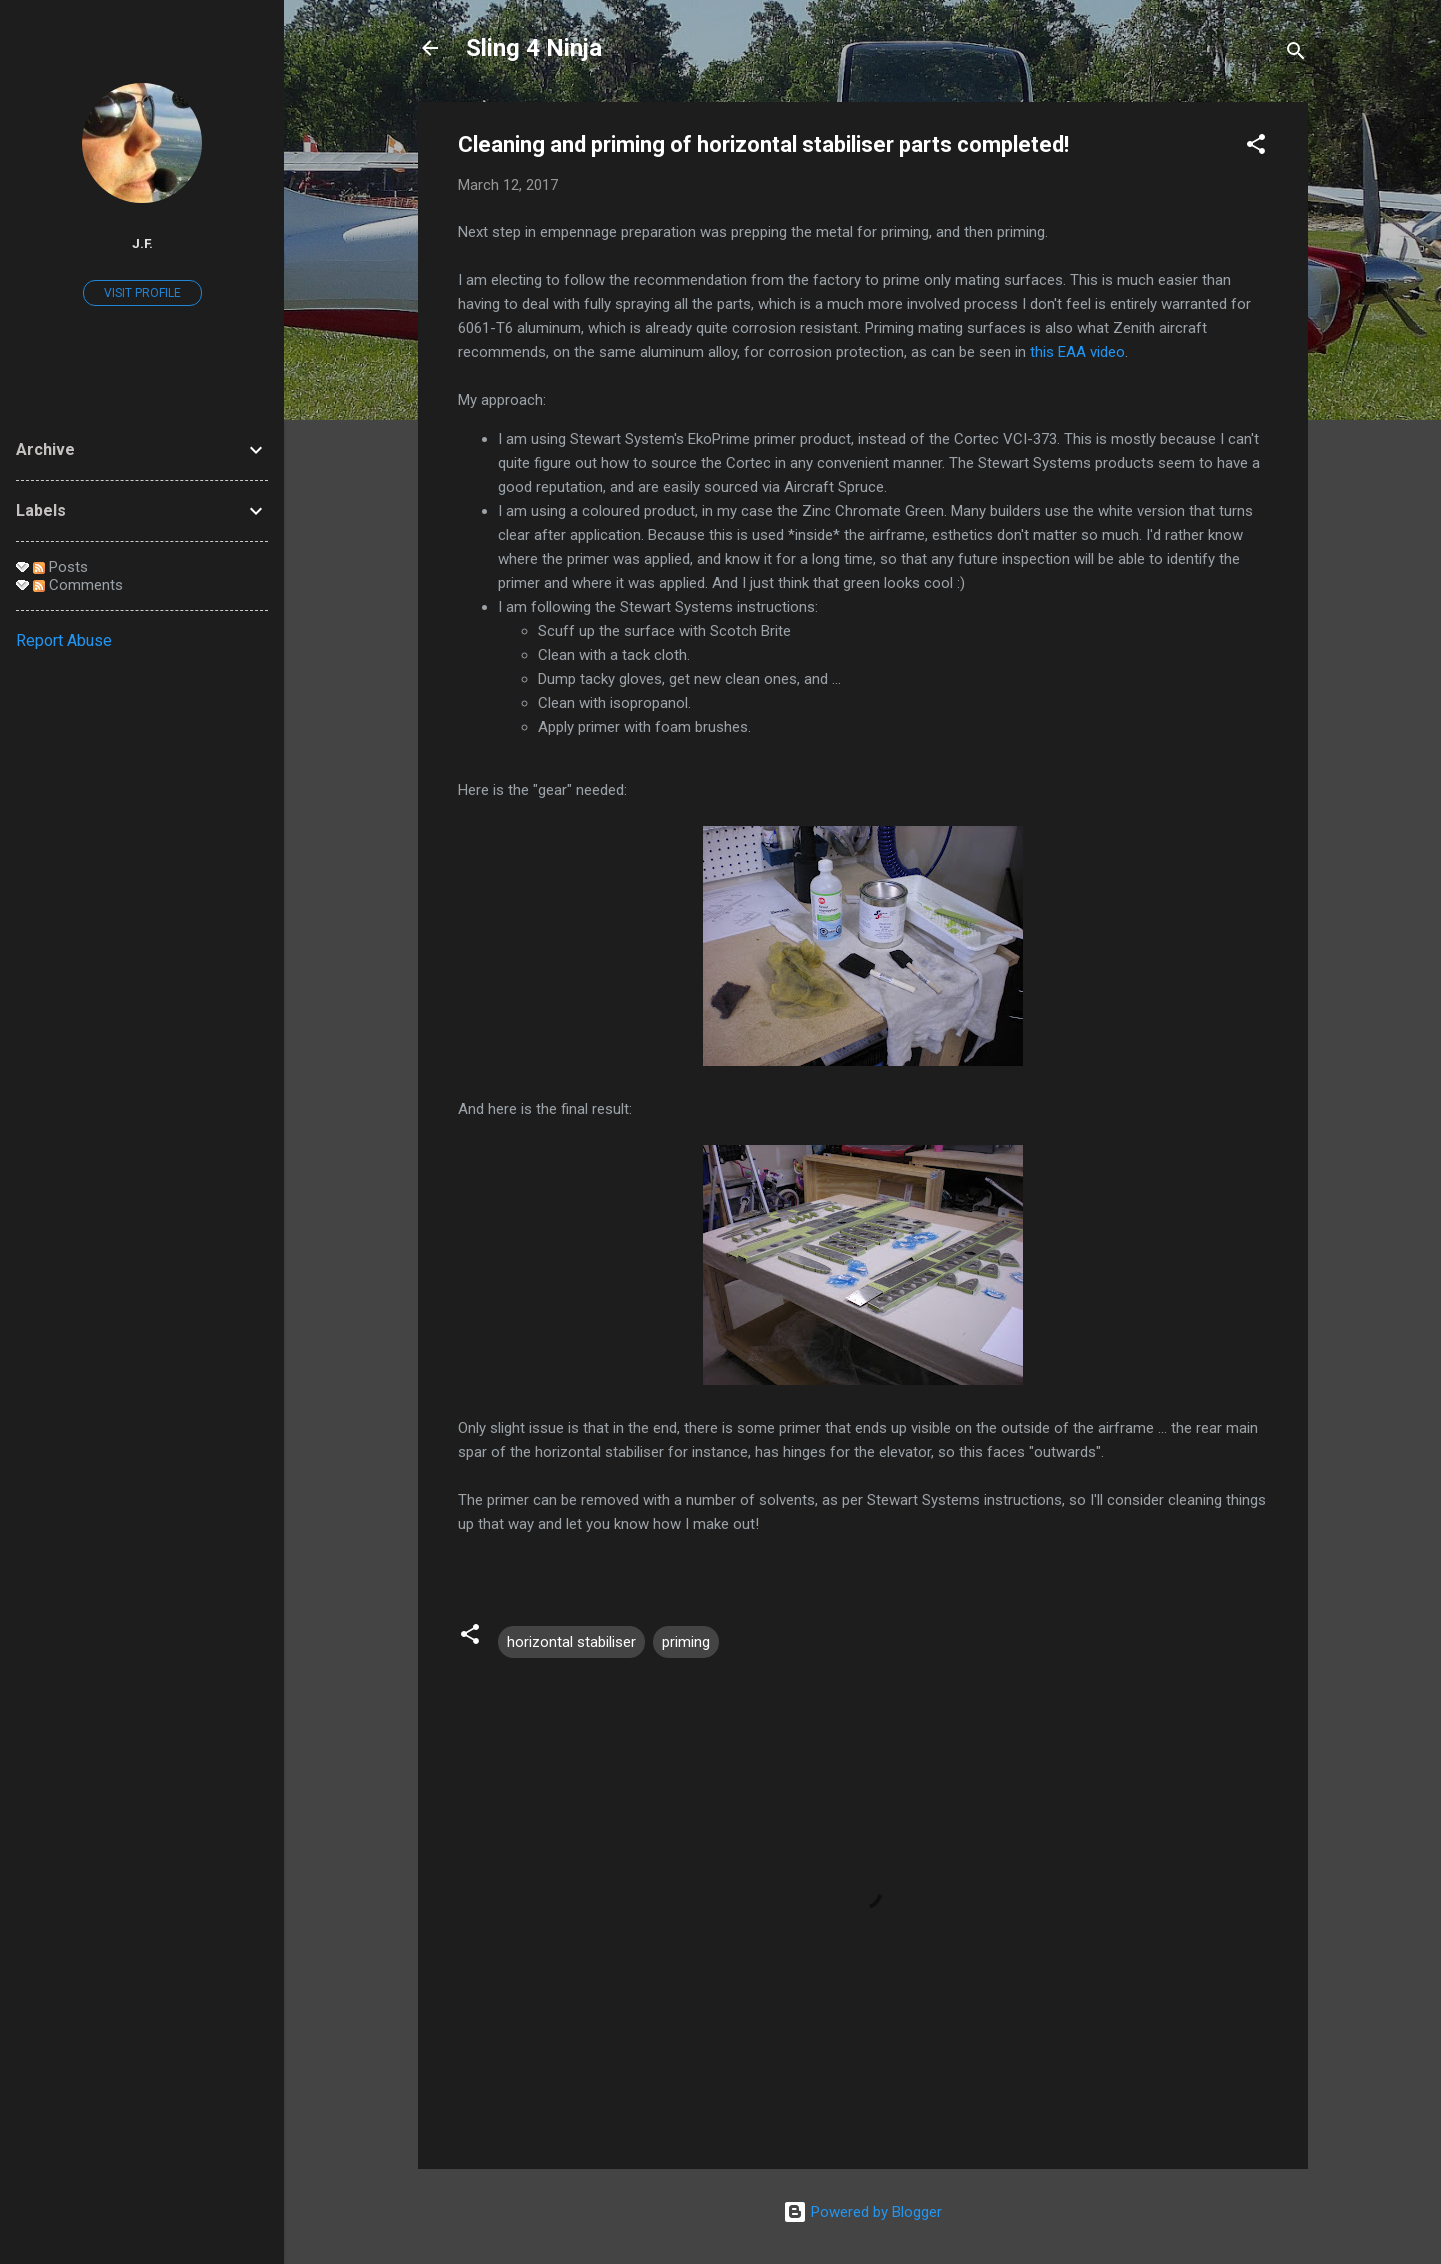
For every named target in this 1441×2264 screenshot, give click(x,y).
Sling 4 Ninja (534, 48)
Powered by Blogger (862, 2212)
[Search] (1296, 54)
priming (686, 1642)
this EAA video (1077, 352)
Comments (78, 585)
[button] (1256, 147)
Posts (60, 567)
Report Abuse (64, 640)
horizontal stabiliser (571, 1642)
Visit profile (142, 293)
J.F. (142, 243)
